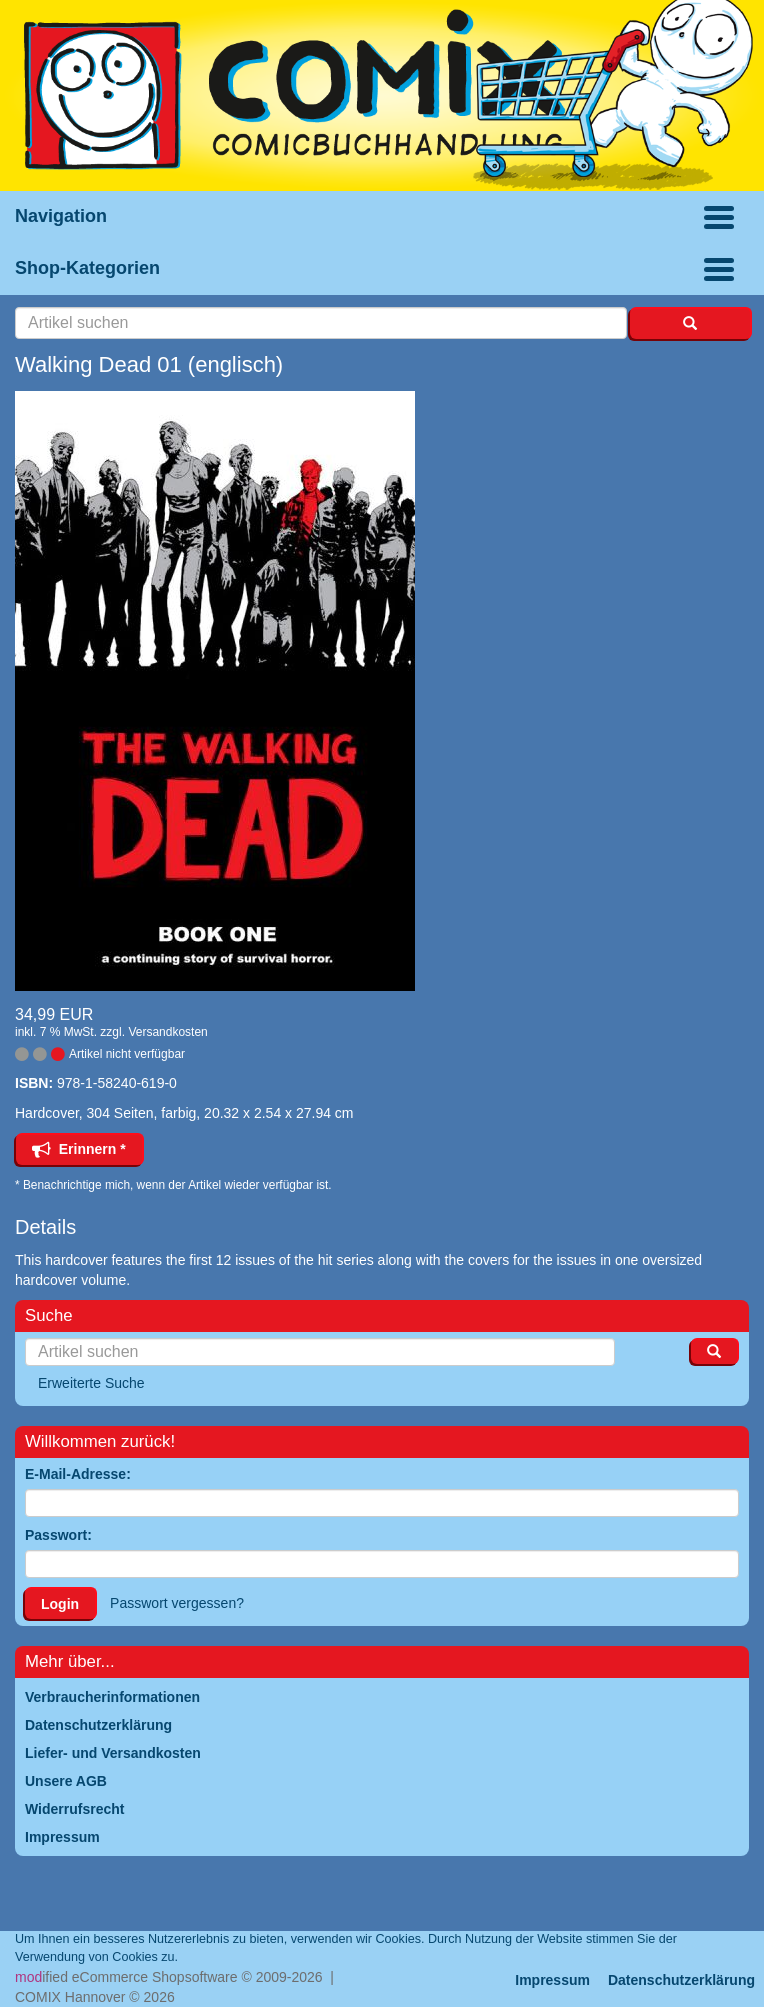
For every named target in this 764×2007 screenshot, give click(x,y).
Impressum (552, 1980)
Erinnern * (79, 1149)
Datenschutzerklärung (681, 1980)
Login (60, 1604)
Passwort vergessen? (177, 1603)
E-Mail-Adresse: (78, 1474)
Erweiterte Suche (91, 1383)
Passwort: (58, 1535)
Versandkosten (167, 1032)
